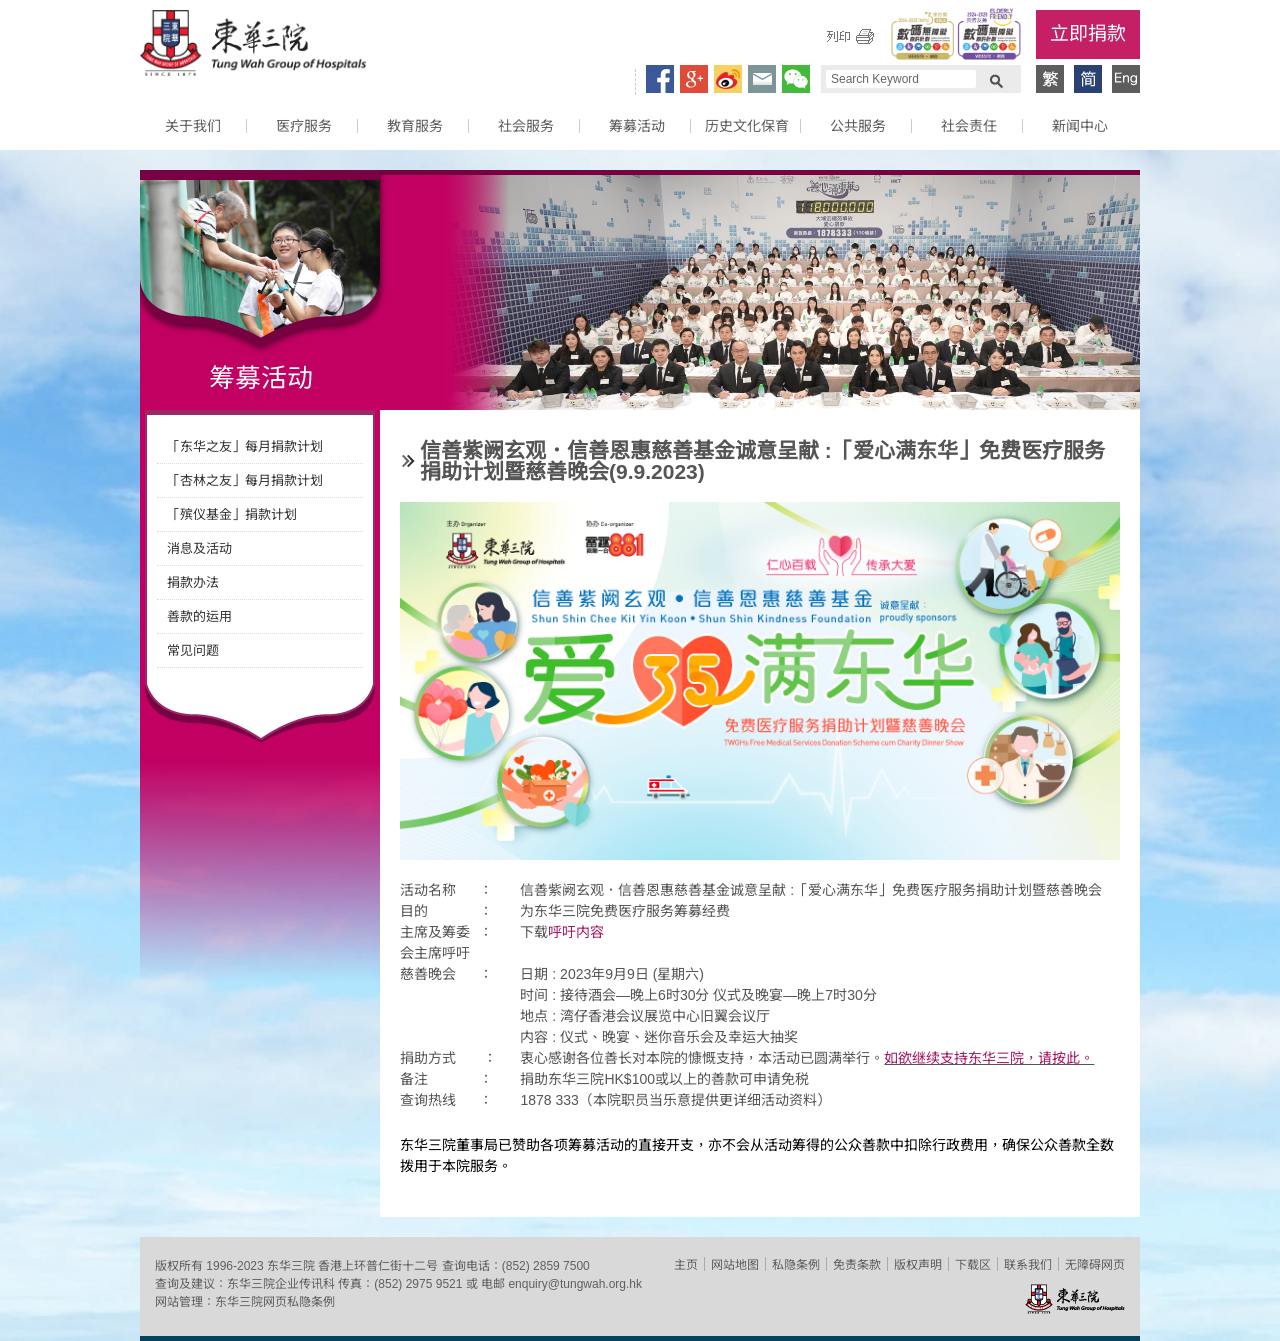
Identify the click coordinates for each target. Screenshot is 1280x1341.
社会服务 (526, 126)
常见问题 (193, 650)
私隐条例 (796, 1265)
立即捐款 (1088, 33)
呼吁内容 (576, 932)
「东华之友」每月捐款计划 (245, 446)
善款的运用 (199, 616)
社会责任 (969, 126)
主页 (686, 1265)
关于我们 (193, 126)
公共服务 (858, 126)
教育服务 (415, 126)
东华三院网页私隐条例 (275, 1302)
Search (996, 79)
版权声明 (918, 1265)
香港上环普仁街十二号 (378, 1266)
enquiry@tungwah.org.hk (575, 1284)
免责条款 (857, 1265)
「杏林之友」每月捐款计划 (245, 480)
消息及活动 (199, 548)
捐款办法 (193, 582)
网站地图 (735, 1265)
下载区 (973, 1265)
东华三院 (253, 46)
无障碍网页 (1095, 1265)
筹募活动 (637, 126)
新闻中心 (1080, 126)
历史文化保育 (747, 126)
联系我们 (1028, 1265)
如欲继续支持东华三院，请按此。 (989, 1058)
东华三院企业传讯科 (281, 1284)
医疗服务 (304, 126)
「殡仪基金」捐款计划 (232, 514)
